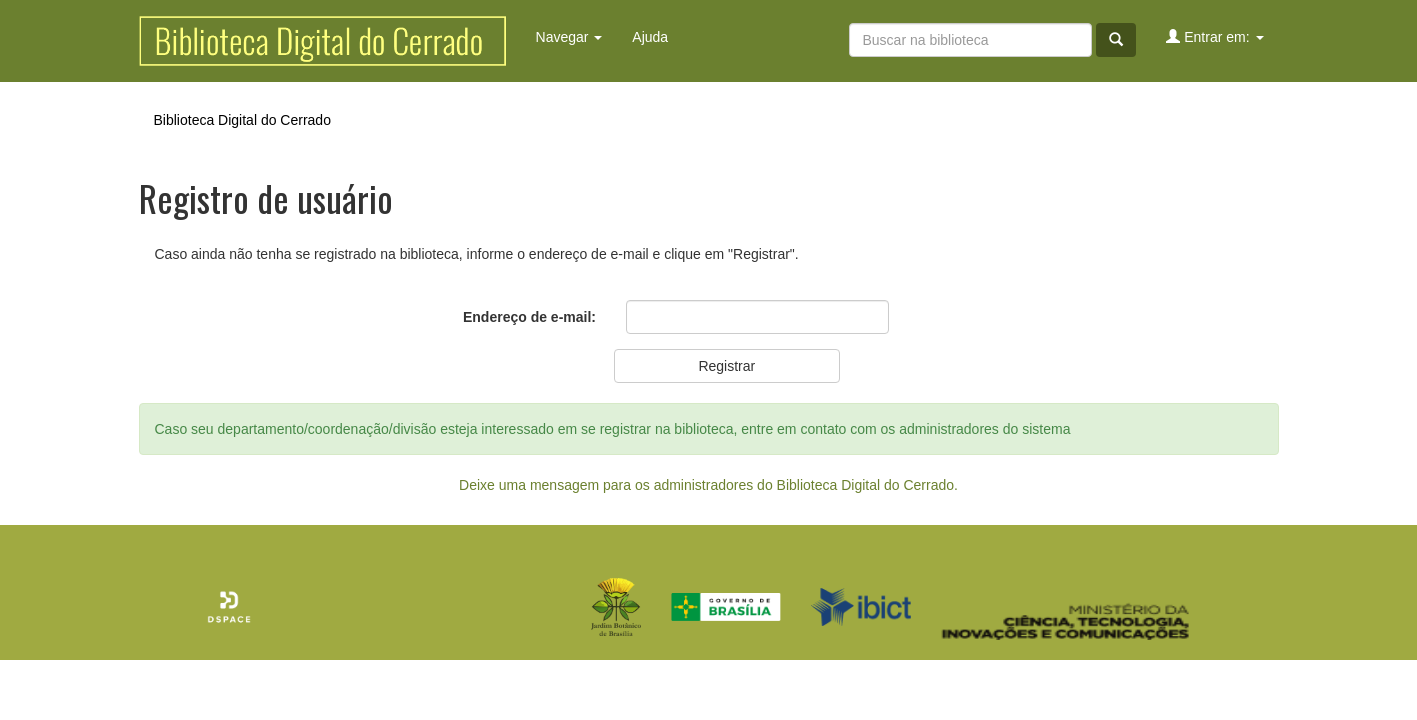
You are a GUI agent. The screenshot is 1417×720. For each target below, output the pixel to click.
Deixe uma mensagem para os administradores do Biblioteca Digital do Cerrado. (708, 485)
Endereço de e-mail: (529, 317)
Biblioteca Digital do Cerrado (242, 120)
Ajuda (650, 37)
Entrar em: (1214, 36)
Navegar (569, 37)
